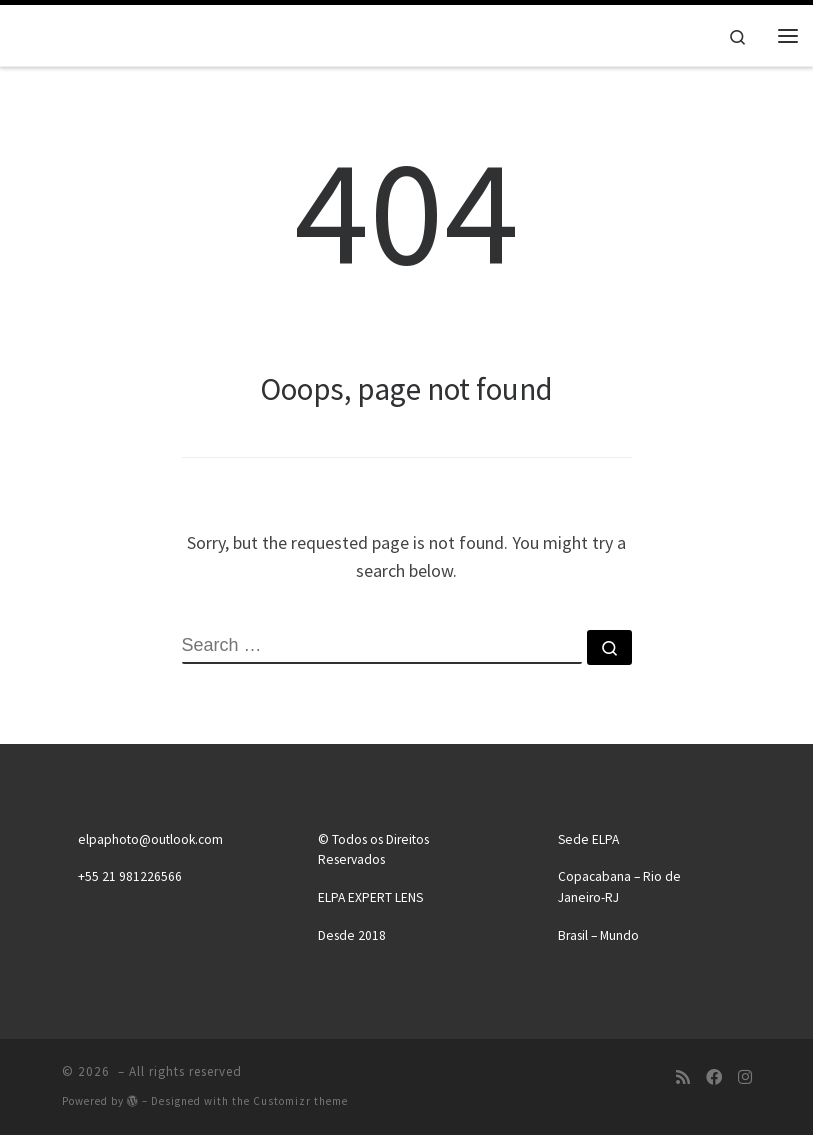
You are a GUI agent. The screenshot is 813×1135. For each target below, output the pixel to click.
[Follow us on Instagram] (745, 1077)
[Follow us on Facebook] (714, 1077)
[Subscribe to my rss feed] (683, 1077)
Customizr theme (300, 1101)
